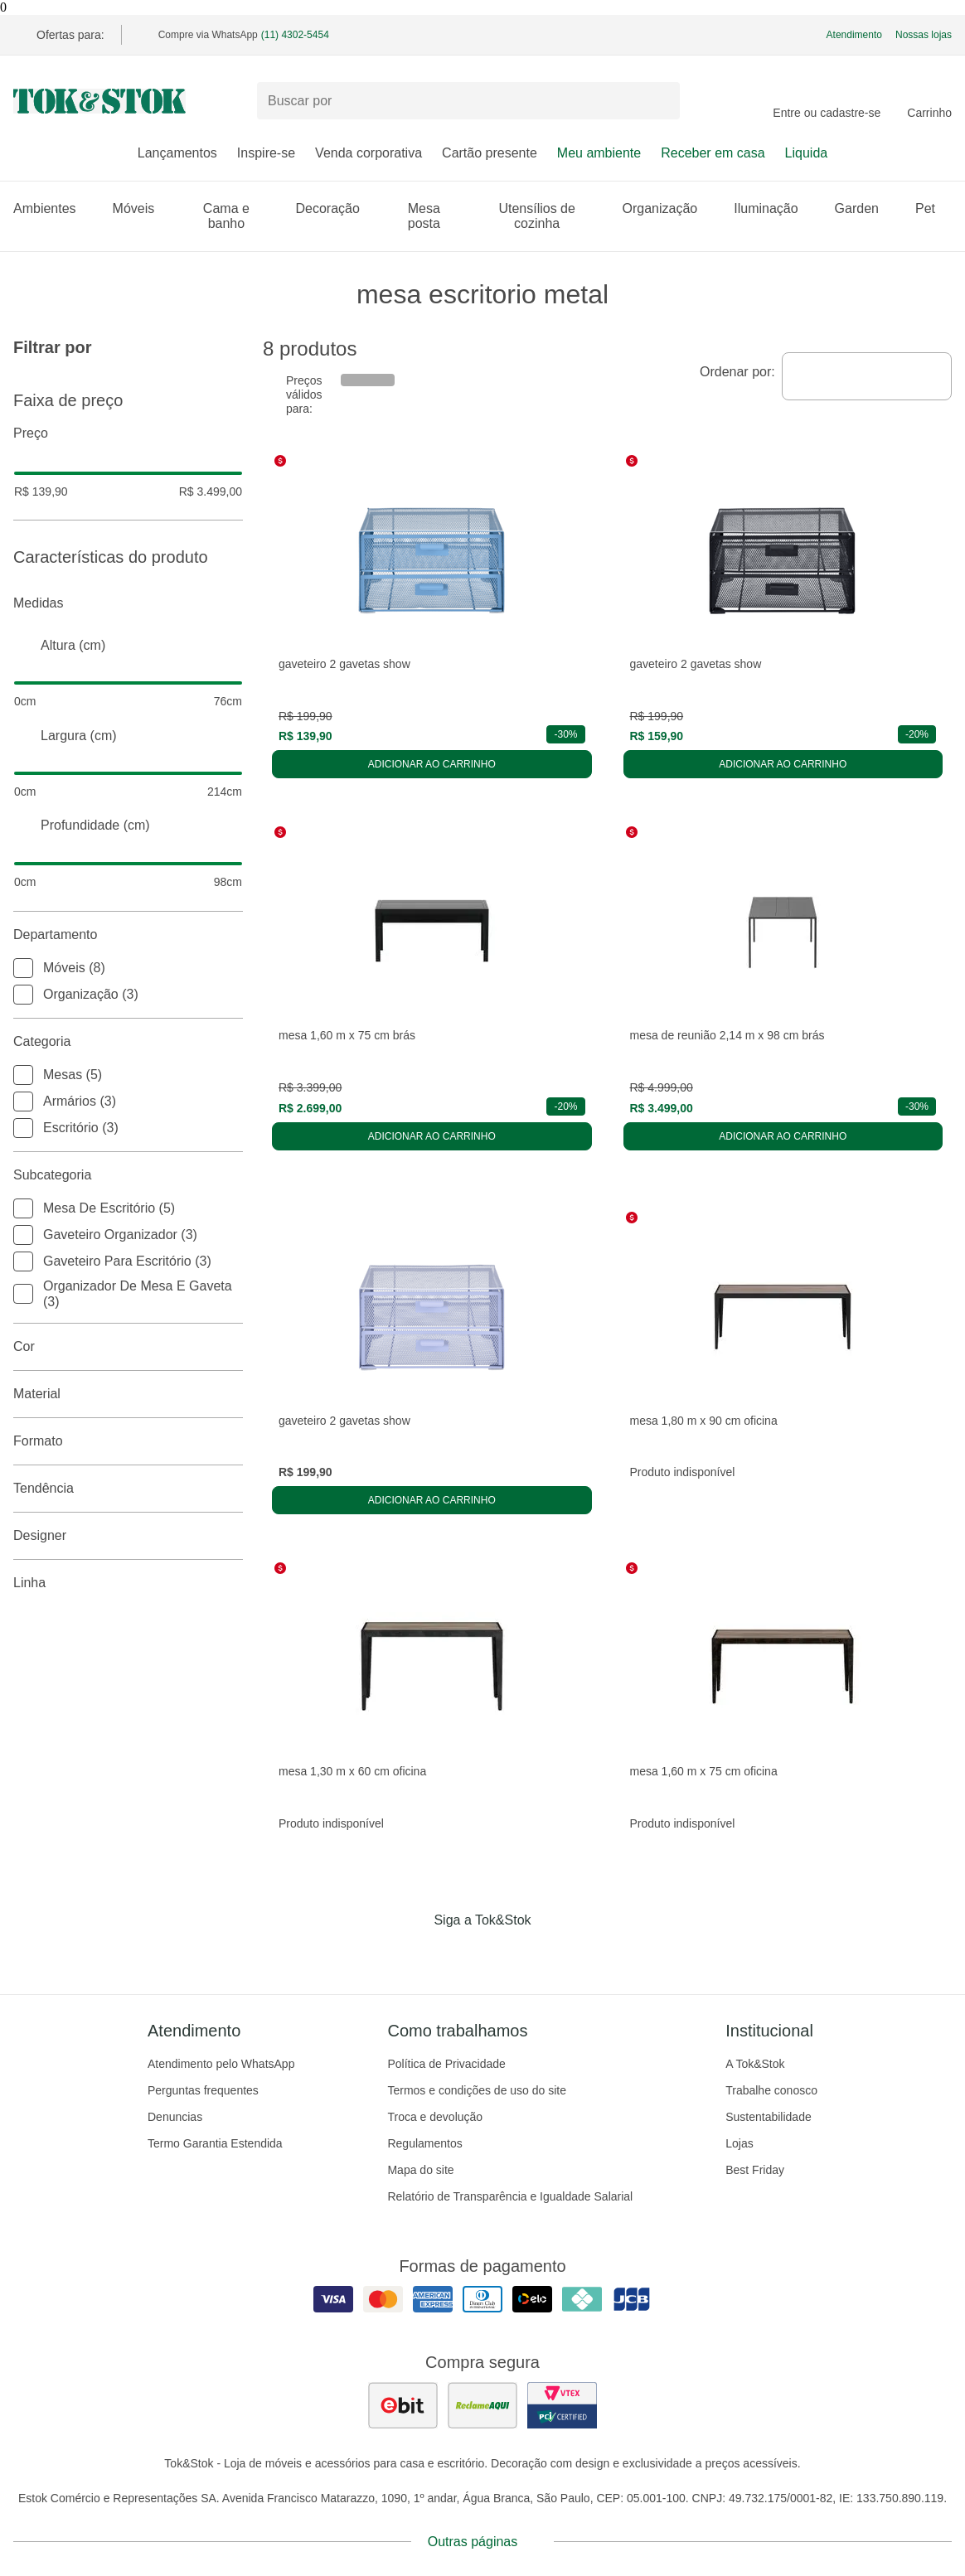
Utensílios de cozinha (550, 215)
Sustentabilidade (768, 2116)
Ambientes (53, 208)
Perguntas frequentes (203, 2090)
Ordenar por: (737, 372)
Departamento (128, 935)
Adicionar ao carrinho (432, 764)
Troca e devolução (435, 2116)
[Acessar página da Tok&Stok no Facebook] (413, 1954)
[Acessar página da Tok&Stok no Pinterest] (505, 1954)
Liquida (806, 153)
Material (128, 1394)
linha (128, 1583)
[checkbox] (23, 968)
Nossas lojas (923, 35)
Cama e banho (239, 215)
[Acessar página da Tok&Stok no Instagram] (459, 1954)
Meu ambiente (599, 153)
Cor (128, 1347)
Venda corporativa (368, 153)
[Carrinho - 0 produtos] (929, 101)
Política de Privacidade (446, 2063)
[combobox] (867, 376)
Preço (128, 433)
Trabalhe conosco (771, 2090)
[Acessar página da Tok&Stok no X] (552, 1954)
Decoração (335, 208)
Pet (933, 208)
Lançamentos (177, 153)
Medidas (128, 603)
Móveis (142, 208)
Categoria (128, 1042)
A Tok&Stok (754, 2063)
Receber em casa (712, 153)
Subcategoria (128, 1175)
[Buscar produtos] (468, 100)
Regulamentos (424, 2143)
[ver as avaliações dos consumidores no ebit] (403, 2405)
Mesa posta (437, 215)
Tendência (128, 1489)
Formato (128, 1441)
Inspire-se (266, 153)
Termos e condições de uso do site (476, 2090)
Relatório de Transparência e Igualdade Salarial (510, 2196)
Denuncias (175, 2116)
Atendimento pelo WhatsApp (221, 2063)
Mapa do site (420, 2170)
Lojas (739, 2143)
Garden (865, 208)
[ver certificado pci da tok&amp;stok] (562, 2405)
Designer (128, 1536)
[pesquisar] (660, 101)
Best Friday (754, 2170)
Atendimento (854, 35)
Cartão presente (489, 153)
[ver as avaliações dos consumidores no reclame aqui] (482, 2405)
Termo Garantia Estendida (215, 2143)
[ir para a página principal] (99, 101)
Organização (669, 208)
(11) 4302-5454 (295, 35)
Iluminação (774, 208)
